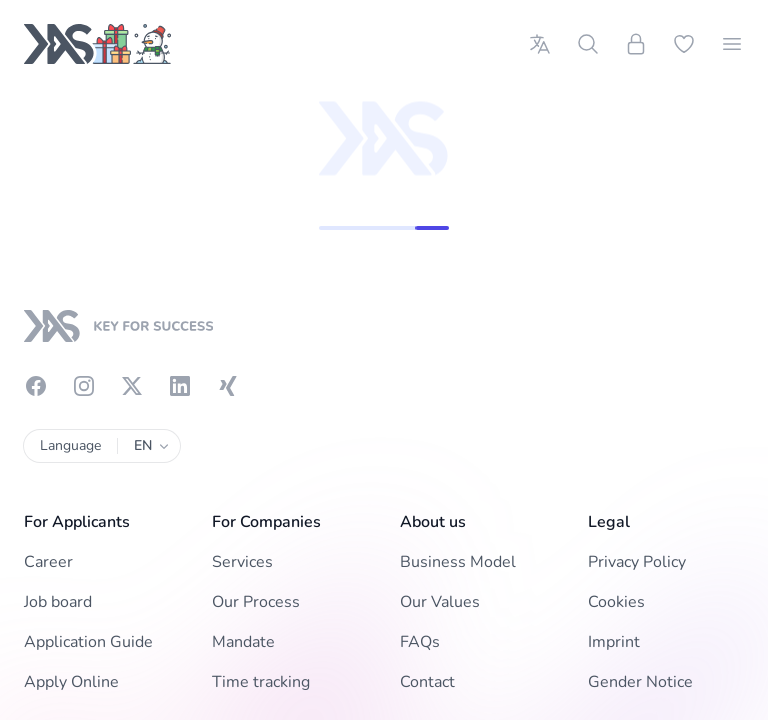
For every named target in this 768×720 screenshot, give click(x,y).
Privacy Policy (637, 562)
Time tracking (261, 682)
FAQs (420, 642)
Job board (58, 602)
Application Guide (88, 642)
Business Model (458, 562)
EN (149, 446)
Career (48, 562)
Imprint (614, 642)
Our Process (256, 602)
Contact (427, 682)
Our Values (440, 602)
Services (242, 562)
